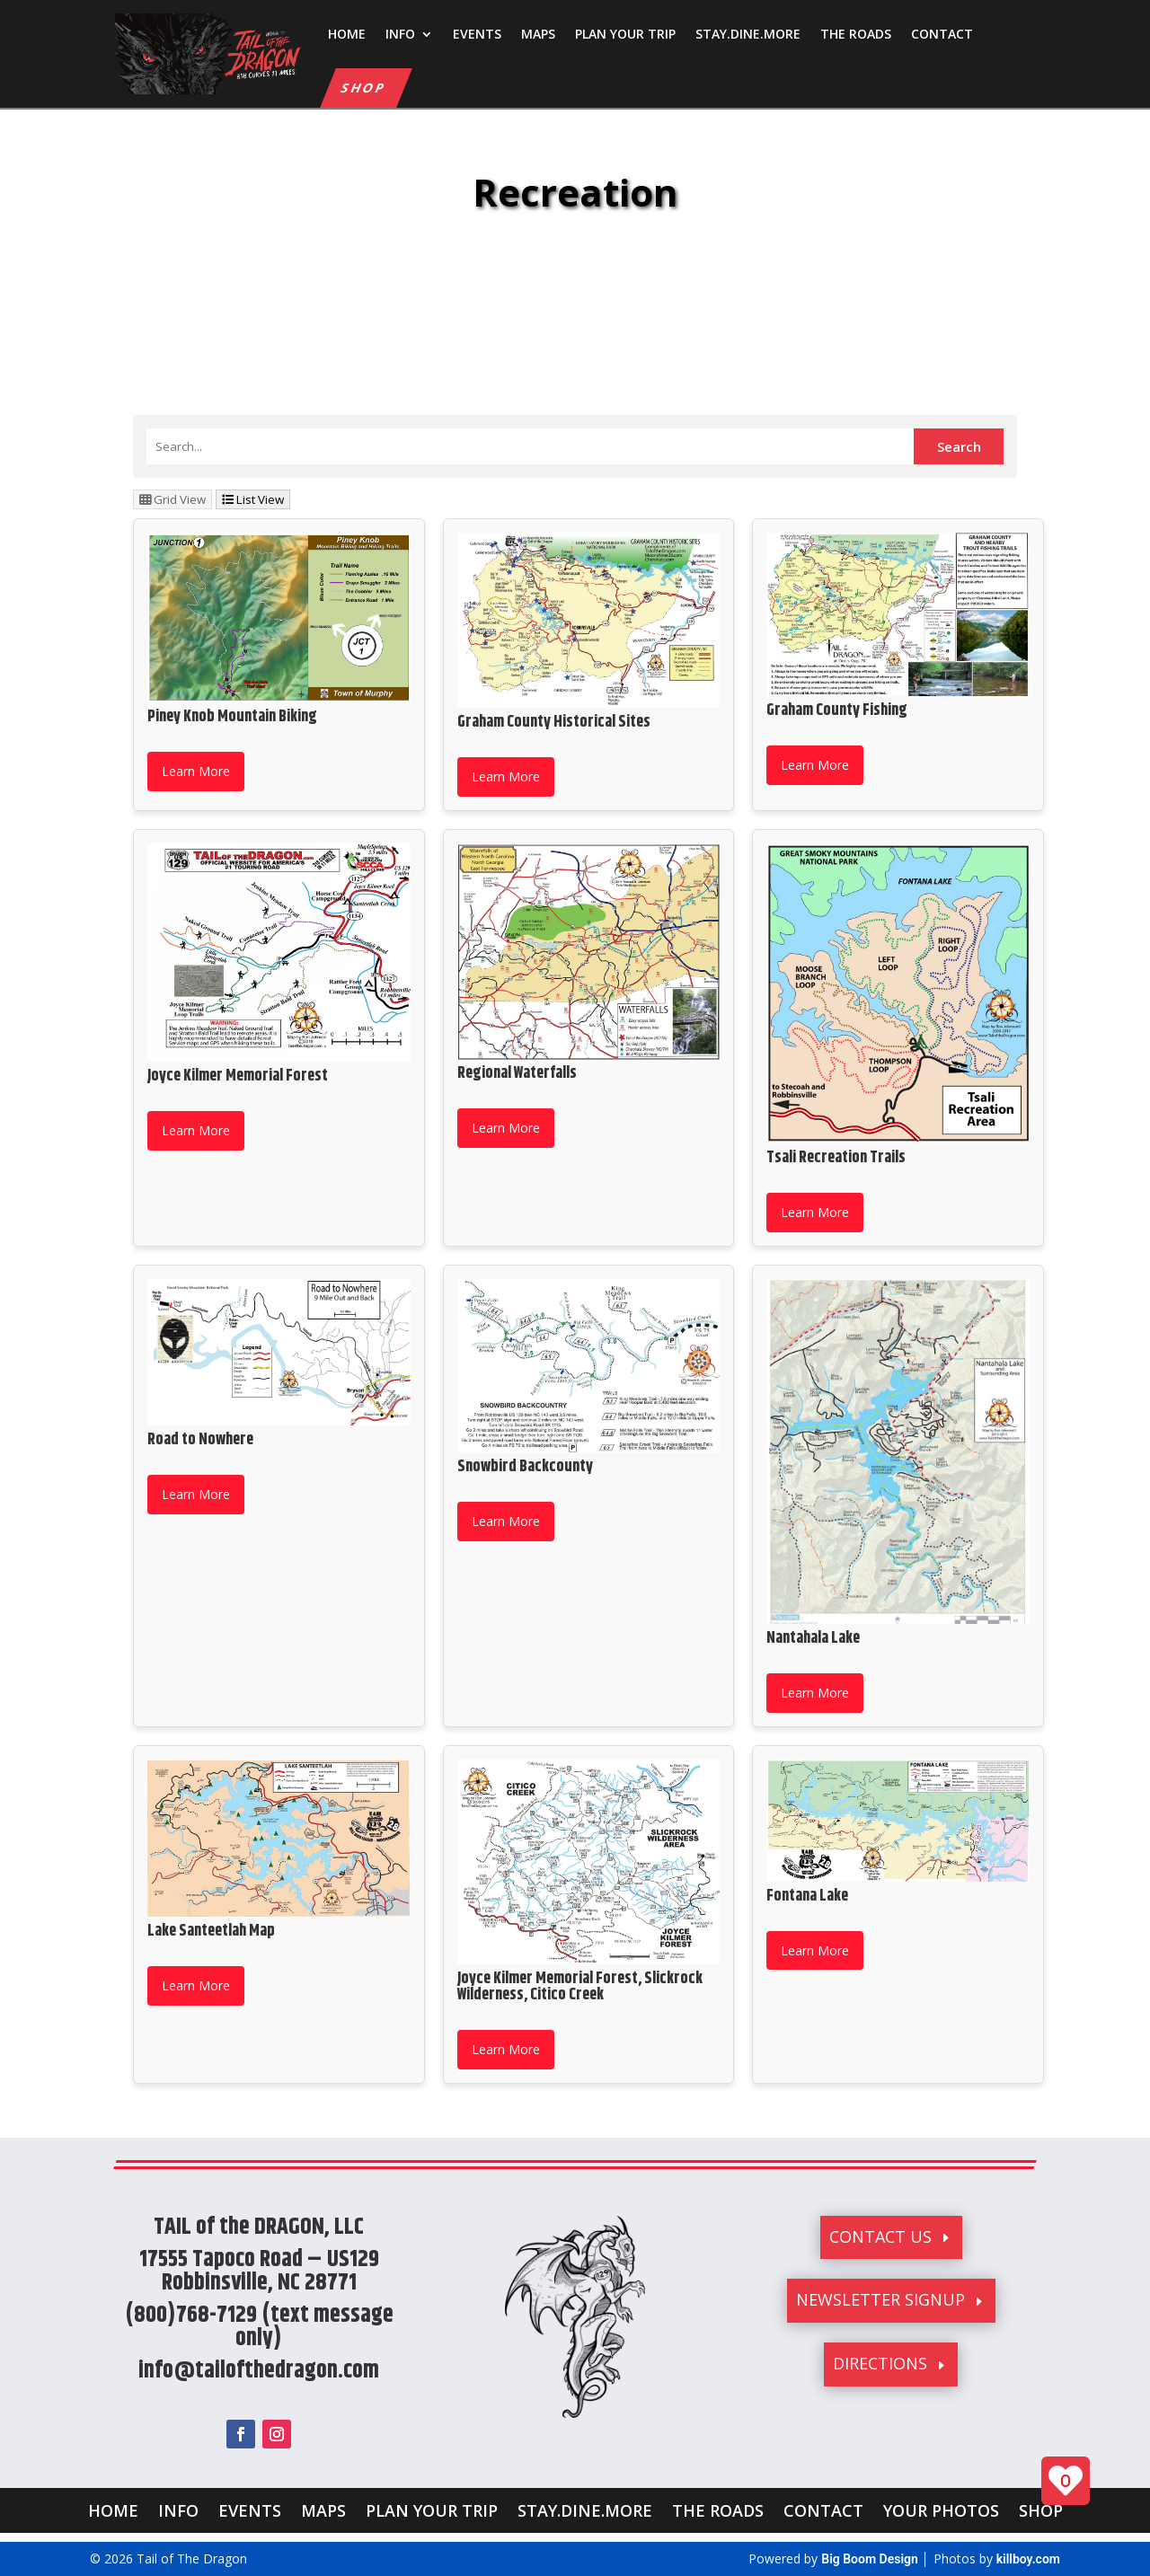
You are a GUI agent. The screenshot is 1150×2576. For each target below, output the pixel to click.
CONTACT (942, 33)
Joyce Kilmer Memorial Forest (237, 1076)
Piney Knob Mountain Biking (232, 716)
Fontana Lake (807, 1896)
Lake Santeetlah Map (211, 1931)
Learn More (196, 771)
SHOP (364, 87)
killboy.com (1028, 2559)
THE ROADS (855, 33)
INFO (400, 33)
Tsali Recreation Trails (836, 1157)
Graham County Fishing (836, 710)
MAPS (538, 33)
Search (959, 446)
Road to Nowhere (200, 1439)
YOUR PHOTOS (941, 2508)
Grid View (172, 499)
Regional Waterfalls (517, 1073)
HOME (347, 33)
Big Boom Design (869, 2559)
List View (253, 499)
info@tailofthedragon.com (258, 2370)
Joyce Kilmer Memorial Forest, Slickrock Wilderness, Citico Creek (580, 1986)
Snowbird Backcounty (525, 1466)
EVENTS (477, 33)
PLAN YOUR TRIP (625, 33)
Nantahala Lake (813, 1638)
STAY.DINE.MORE (748, 33)
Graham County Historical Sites (553, 722)
